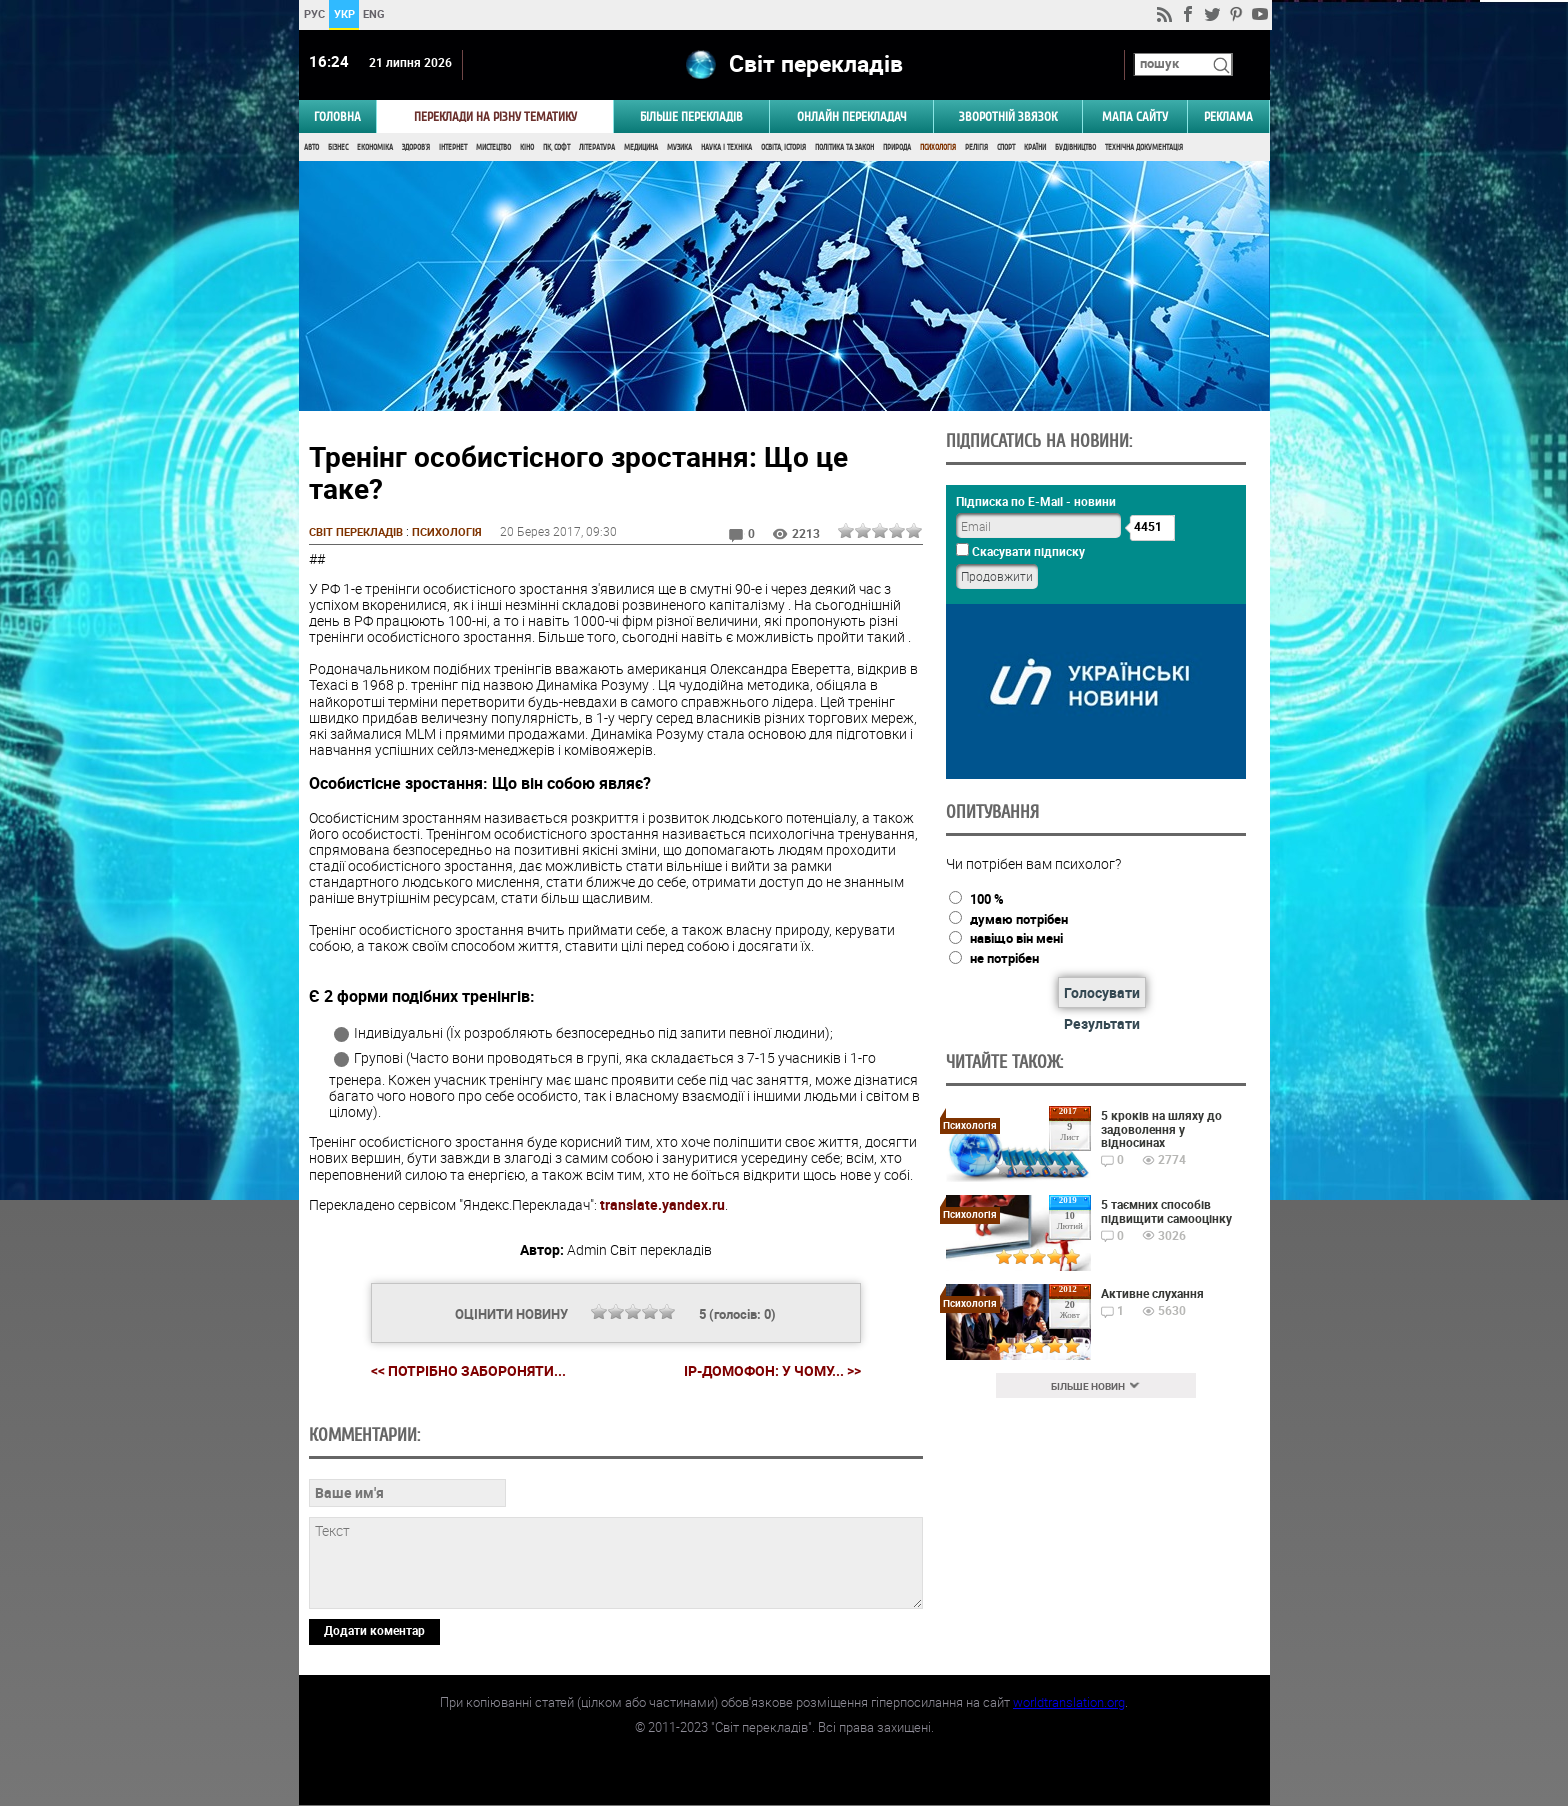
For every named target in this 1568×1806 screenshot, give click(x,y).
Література (597, 147)
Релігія (976, 147)
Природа (897, 147)
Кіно (527, 147)
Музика (679, 147)
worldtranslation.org (1069, 1703)
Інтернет (453, 147)
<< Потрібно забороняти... (467, 1371)
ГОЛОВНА (337, 116)
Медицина (641, 147)
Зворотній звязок (1008, 116)
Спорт (1006, 147)
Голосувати (1100, 992)
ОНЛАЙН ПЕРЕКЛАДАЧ (852, 116)
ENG (374, 13)
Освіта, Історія (783, 147)
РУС (313, 13)
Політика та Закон (844, 147)
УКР (343, 13)
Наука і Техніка (726, 147)
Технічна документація (1144, 147)
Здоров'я (416, 147)
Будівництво (1075, 147)
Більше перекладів (691, 116)
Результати (1100, 1023)
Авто (311, 147)
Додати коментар (374, 1631)
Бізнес (338, 147)
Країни (1035, 147)
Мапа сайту (1135, 116)
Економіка (375, 147)
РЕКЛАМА (1228, 116)
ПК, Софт (556, 147)
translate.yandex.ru (662, 1205)
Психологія (938, 147)
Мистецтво (493, 147)
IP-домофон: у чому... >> (771, 1372)
